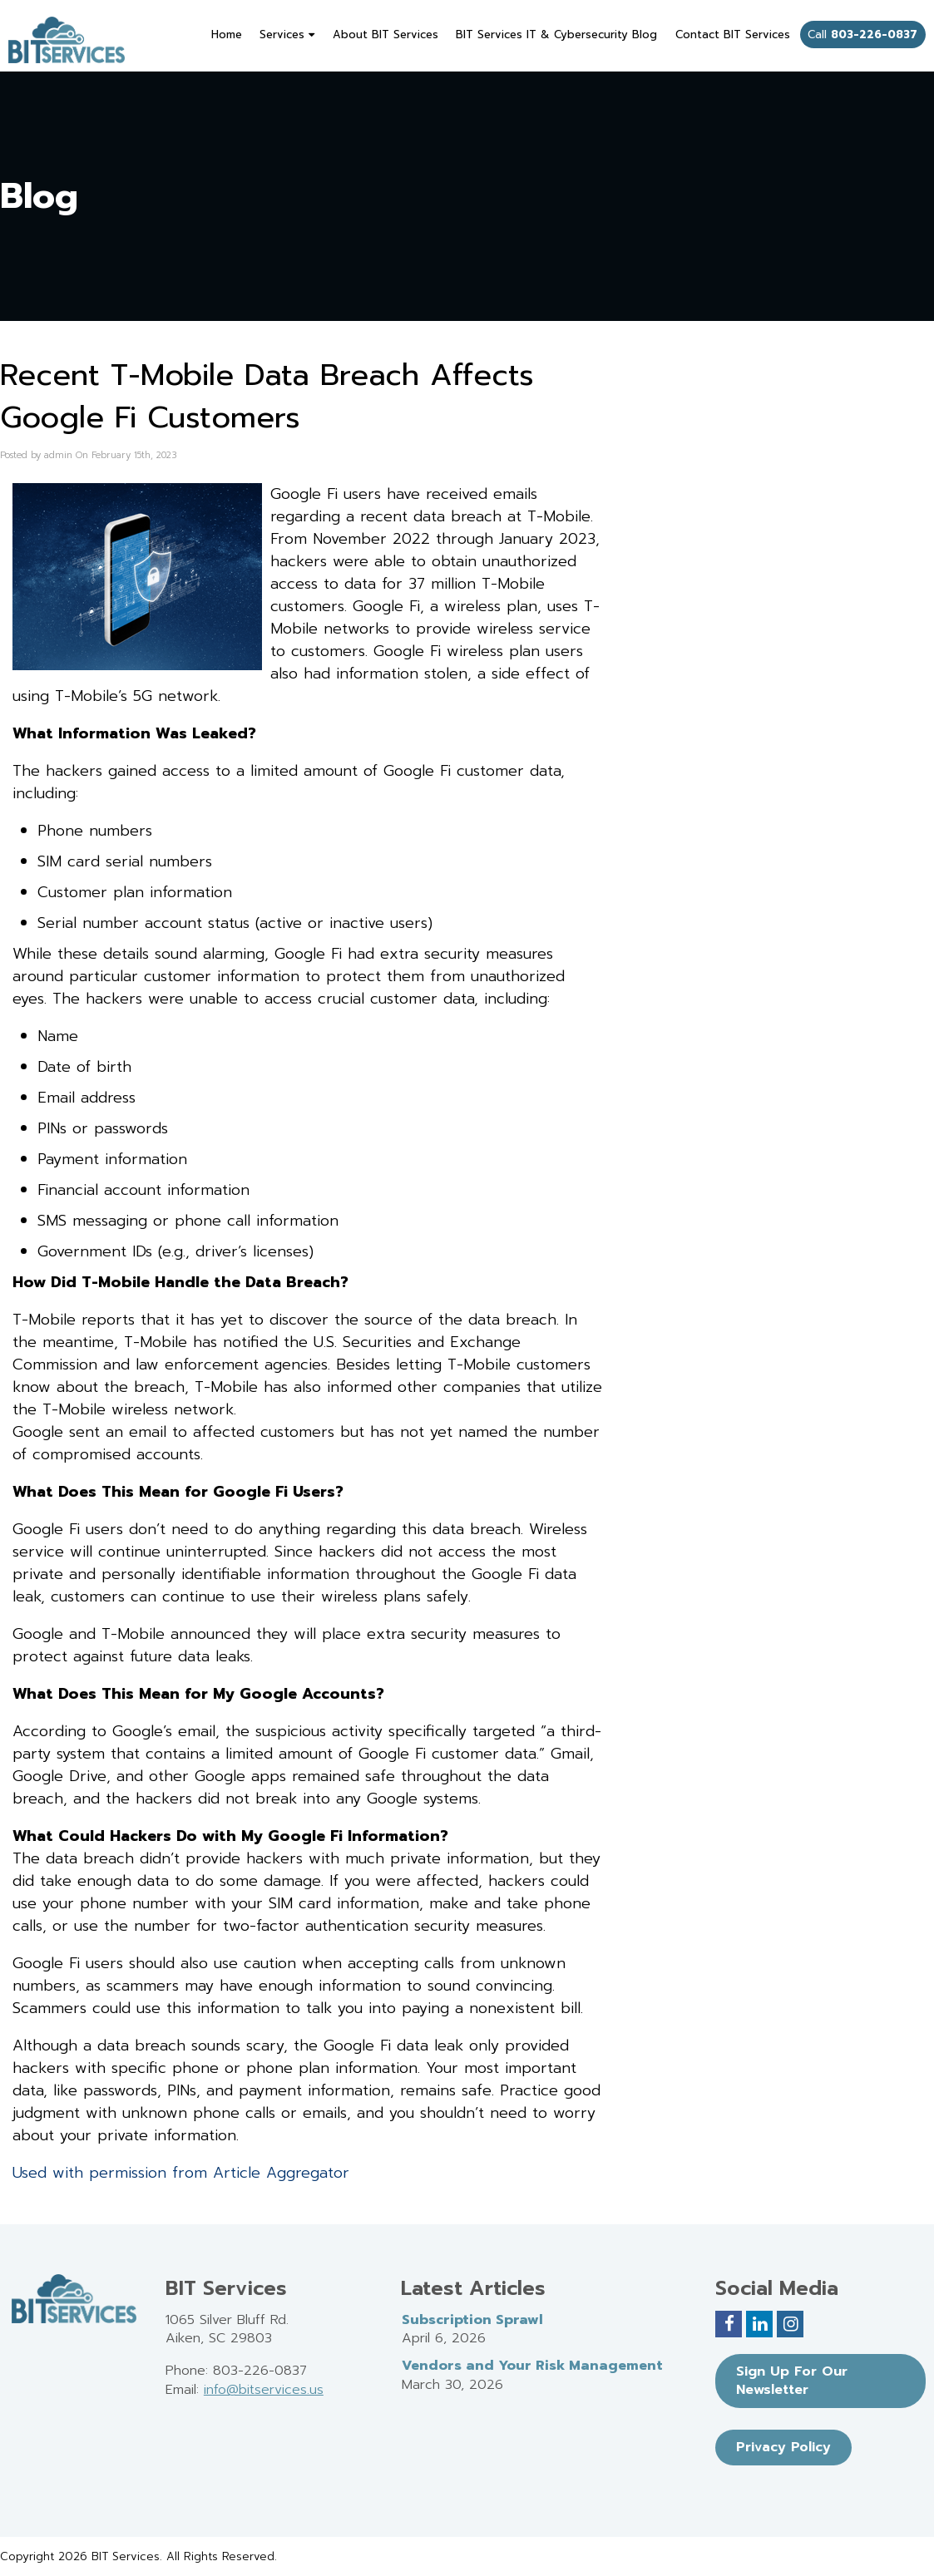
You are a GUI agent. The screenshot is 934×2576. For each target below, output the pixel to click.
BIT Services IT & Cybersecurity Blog (556, 34)
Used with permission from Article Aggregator (180, 2172)
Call (862, 34)
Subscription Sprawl (472, 2320)
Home (226, 34)
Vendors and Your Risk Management (532, 2366)
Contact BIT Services (732, 34)
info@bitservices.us (264, 2390)
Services (286, 34)
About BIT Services (385, 34)
